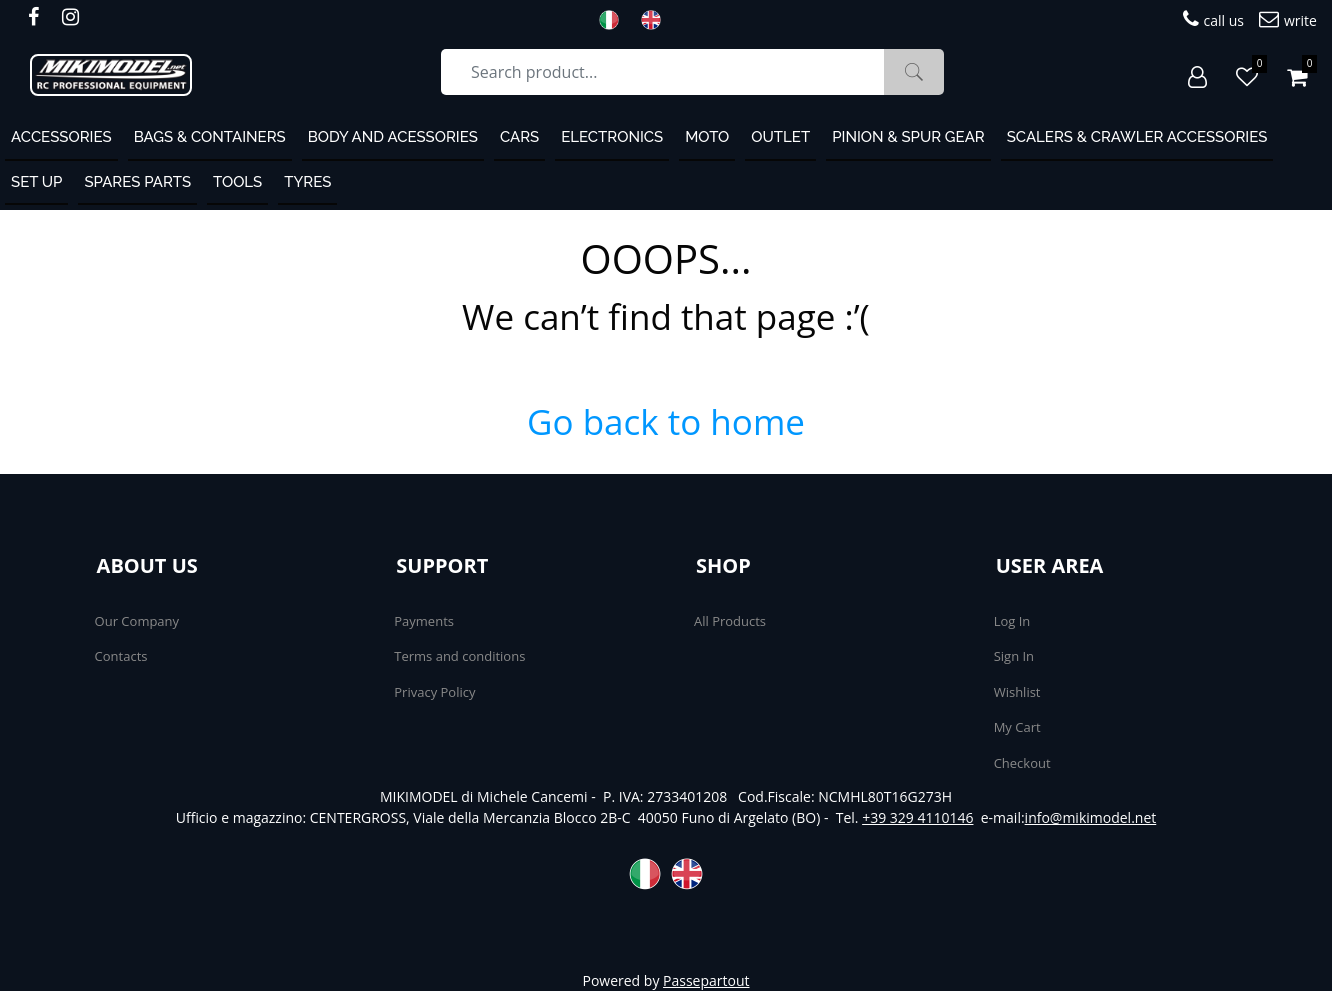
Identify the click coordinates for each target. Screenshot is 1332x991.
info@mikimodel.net (1091, 817)
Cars (519, 137)
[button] (914, 72)
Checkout (1022, 763)
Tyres (307, 182)
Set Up (36, 182)
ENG (657, 20)
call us (1213, 19)
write (1288, 19)
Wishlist (1017, 692)
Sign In (1014, 656)
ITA (615, 20)
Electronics (612, 137)
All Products (730, 621)
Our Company (137, 621)
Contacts (121, 656)
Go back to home (666, 421)
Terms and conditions (459, 656)
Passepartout (706, 980)
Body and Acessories (393, 137)
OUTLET (780, 137)
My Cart (1017, 727)
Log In (1012, 621)
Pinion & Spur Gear (908, 137)
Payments (424, 621)
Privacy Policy (434, 692)
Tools (237, 182)
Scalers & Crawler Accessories (1137, 137)
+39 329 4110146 (917, 817)
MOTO (707, 137)
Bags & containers (210, 137)
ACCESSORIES (61, 137)
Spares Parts (137, 182)
